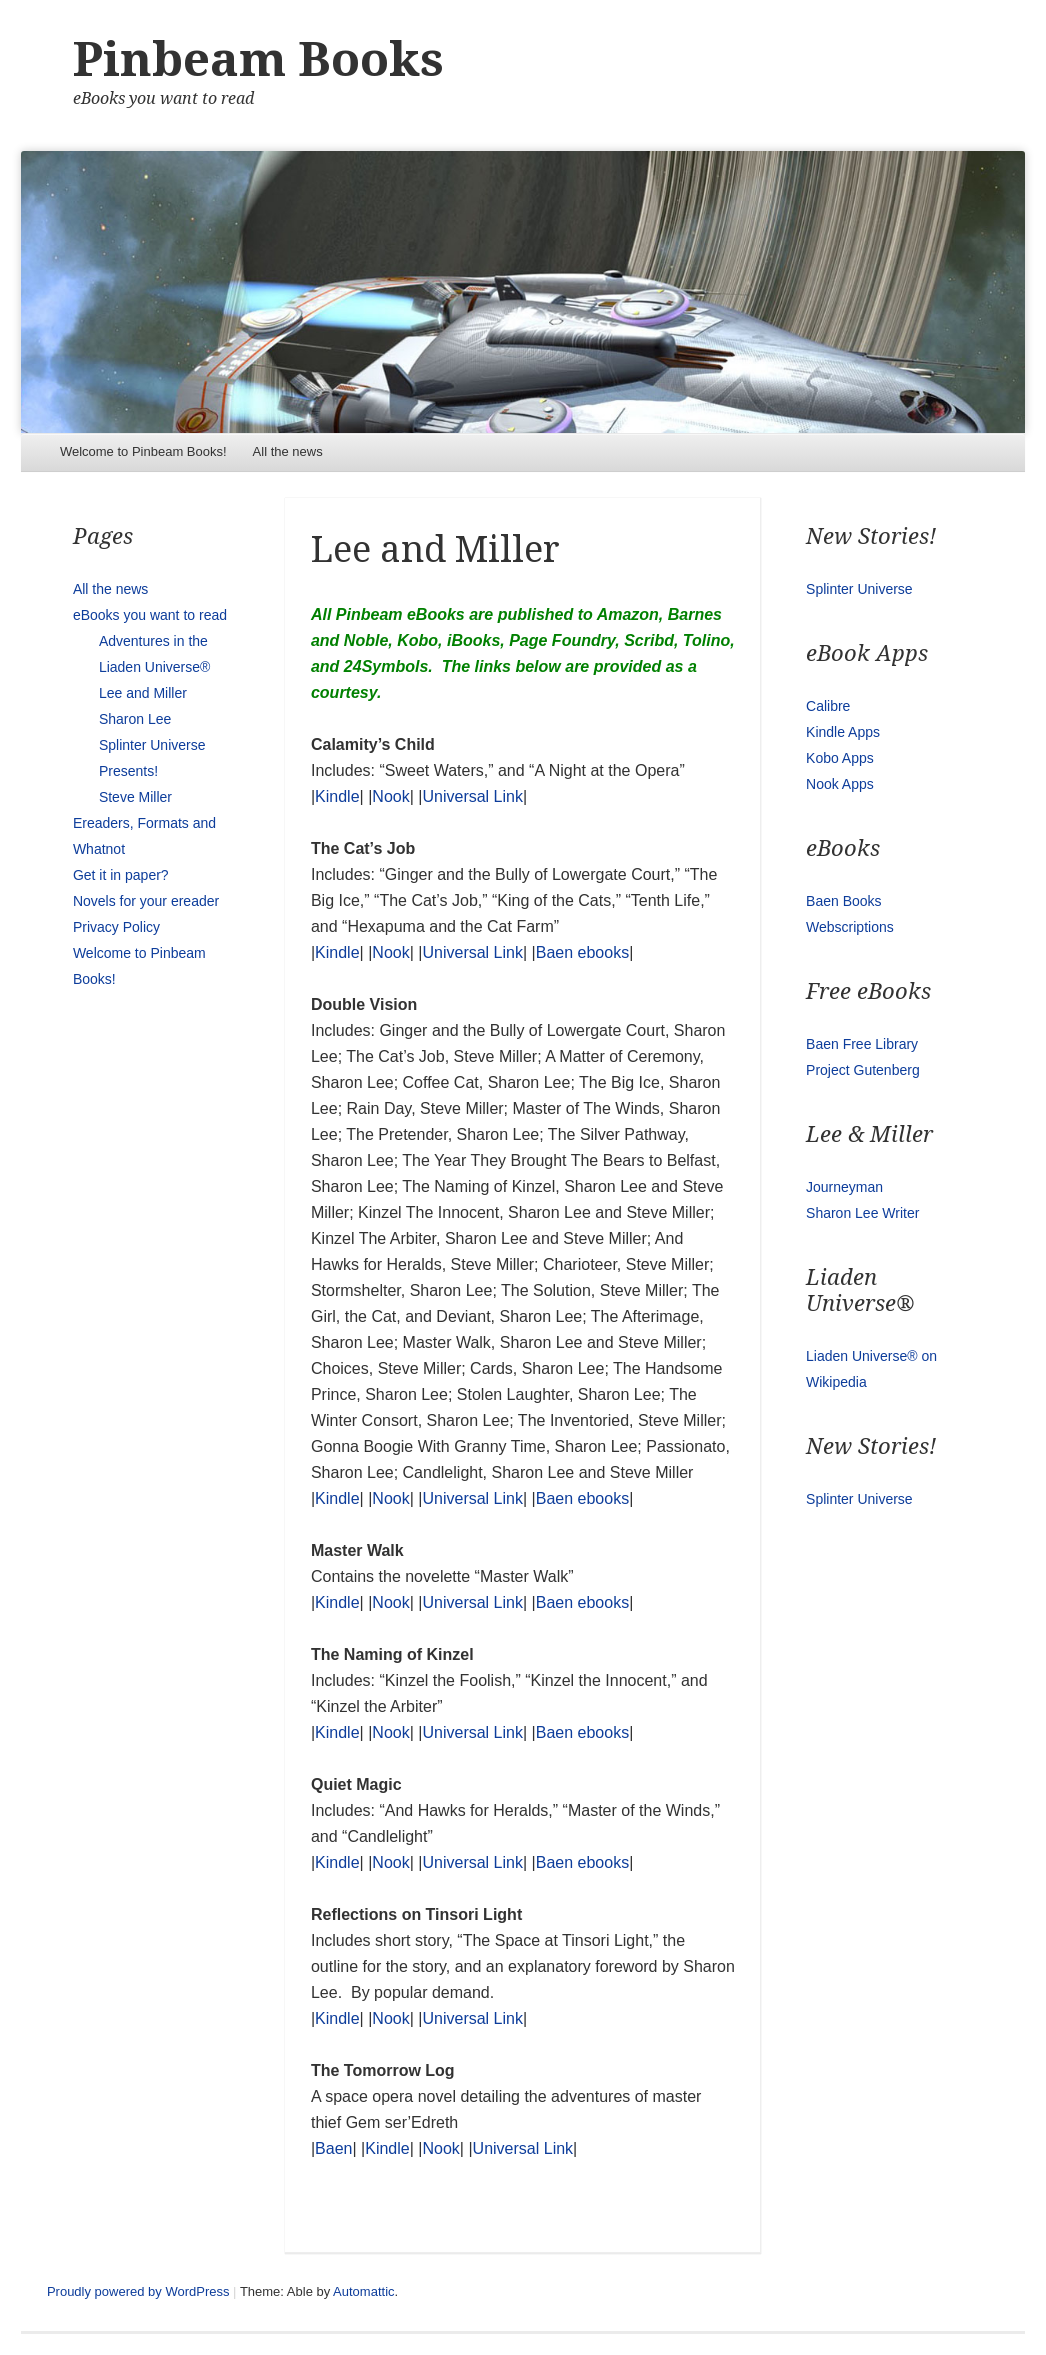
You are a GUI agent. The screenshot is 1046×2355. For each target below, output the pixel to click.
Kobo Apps (840, 758)
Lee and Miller (143, 693)
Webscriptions (850, 927)
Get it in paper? (121, 875)
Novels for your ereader (146, 901)
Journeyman (844, 1187)
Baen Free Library (862, 1044)
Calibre (828, 706)
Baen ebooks (582, 952)
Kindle (337, 796)
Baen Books (844, 901)
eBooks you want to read (150, 615)
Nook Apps (840, 784)
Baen (333, 2148)
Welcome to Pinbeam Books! (143, 451)
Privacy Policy (116, 927)
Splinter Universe (859, 589)
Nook (390, 796)
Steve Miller (135, 797)
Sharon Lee (135, 719)
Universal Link (472, 796)
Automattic (363, 2291)
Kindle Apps (843, 732)
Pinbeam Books (258, 59)
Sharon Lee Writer (862, 1213)
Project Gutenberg (863, 1070)
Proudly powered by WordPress (138, 2291)
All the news (288, 451)
